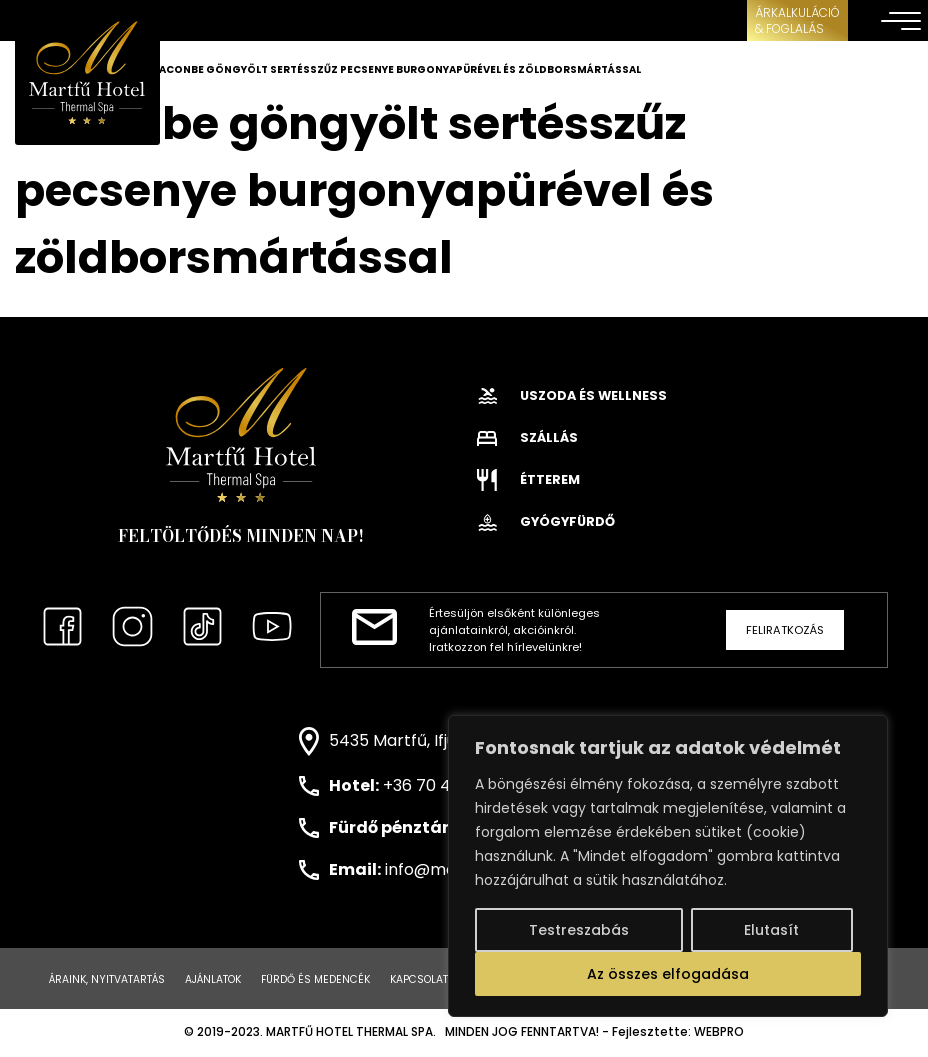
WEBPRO (719, 1032)
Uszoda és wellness (572, 395)
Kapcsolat (419, 979)
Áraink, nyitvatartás (107, 979)
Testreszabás (579, 930)
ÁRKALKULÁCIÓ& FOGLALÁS (797, 20)
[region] (668, 866)
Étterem (528, 479)
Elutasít (771, 930)
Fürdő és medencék (315, 979)
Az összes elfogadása (668, 974)
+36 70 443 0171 (444, 785)
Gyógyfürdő (546, 521)
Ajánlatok (213, 979)
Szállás (527, 437)
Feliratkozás (785, 630)
